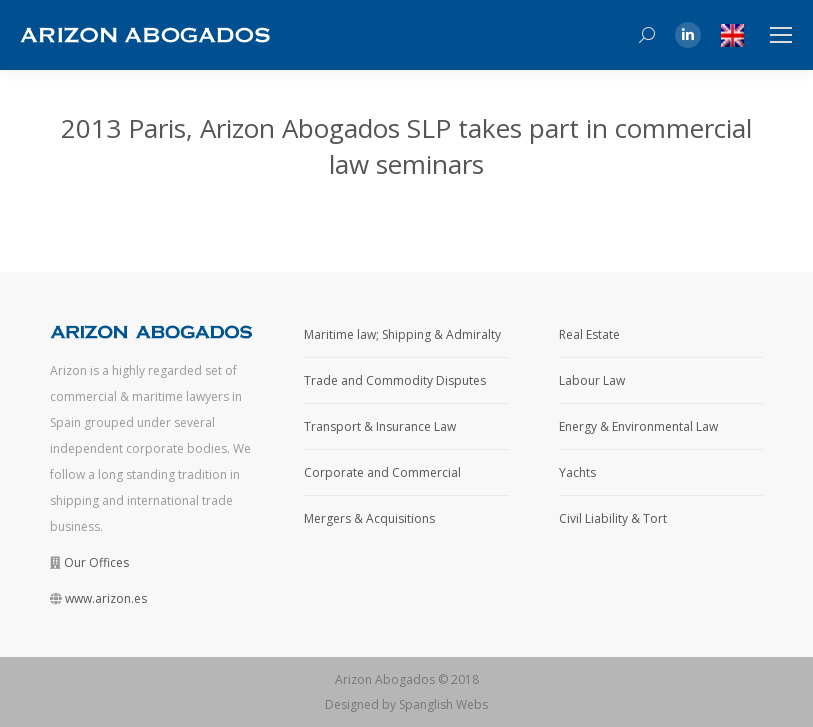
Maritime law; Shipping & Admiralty (402, 334)
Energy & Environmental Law (638, 426)
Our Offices (96, 562)
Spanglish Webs (443, 704)
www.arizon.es (106, 598)
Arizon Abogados (385, 679)
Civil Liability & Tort (613, 518)
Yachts (577, 472)
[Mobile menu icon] (781, 35)
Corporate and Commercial (382, 472)
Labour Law (592, 380)
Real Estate (589, 334)
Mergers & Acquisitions (369, 518)
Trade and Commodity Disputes (395, 380)
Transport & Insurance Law (380, 426)
